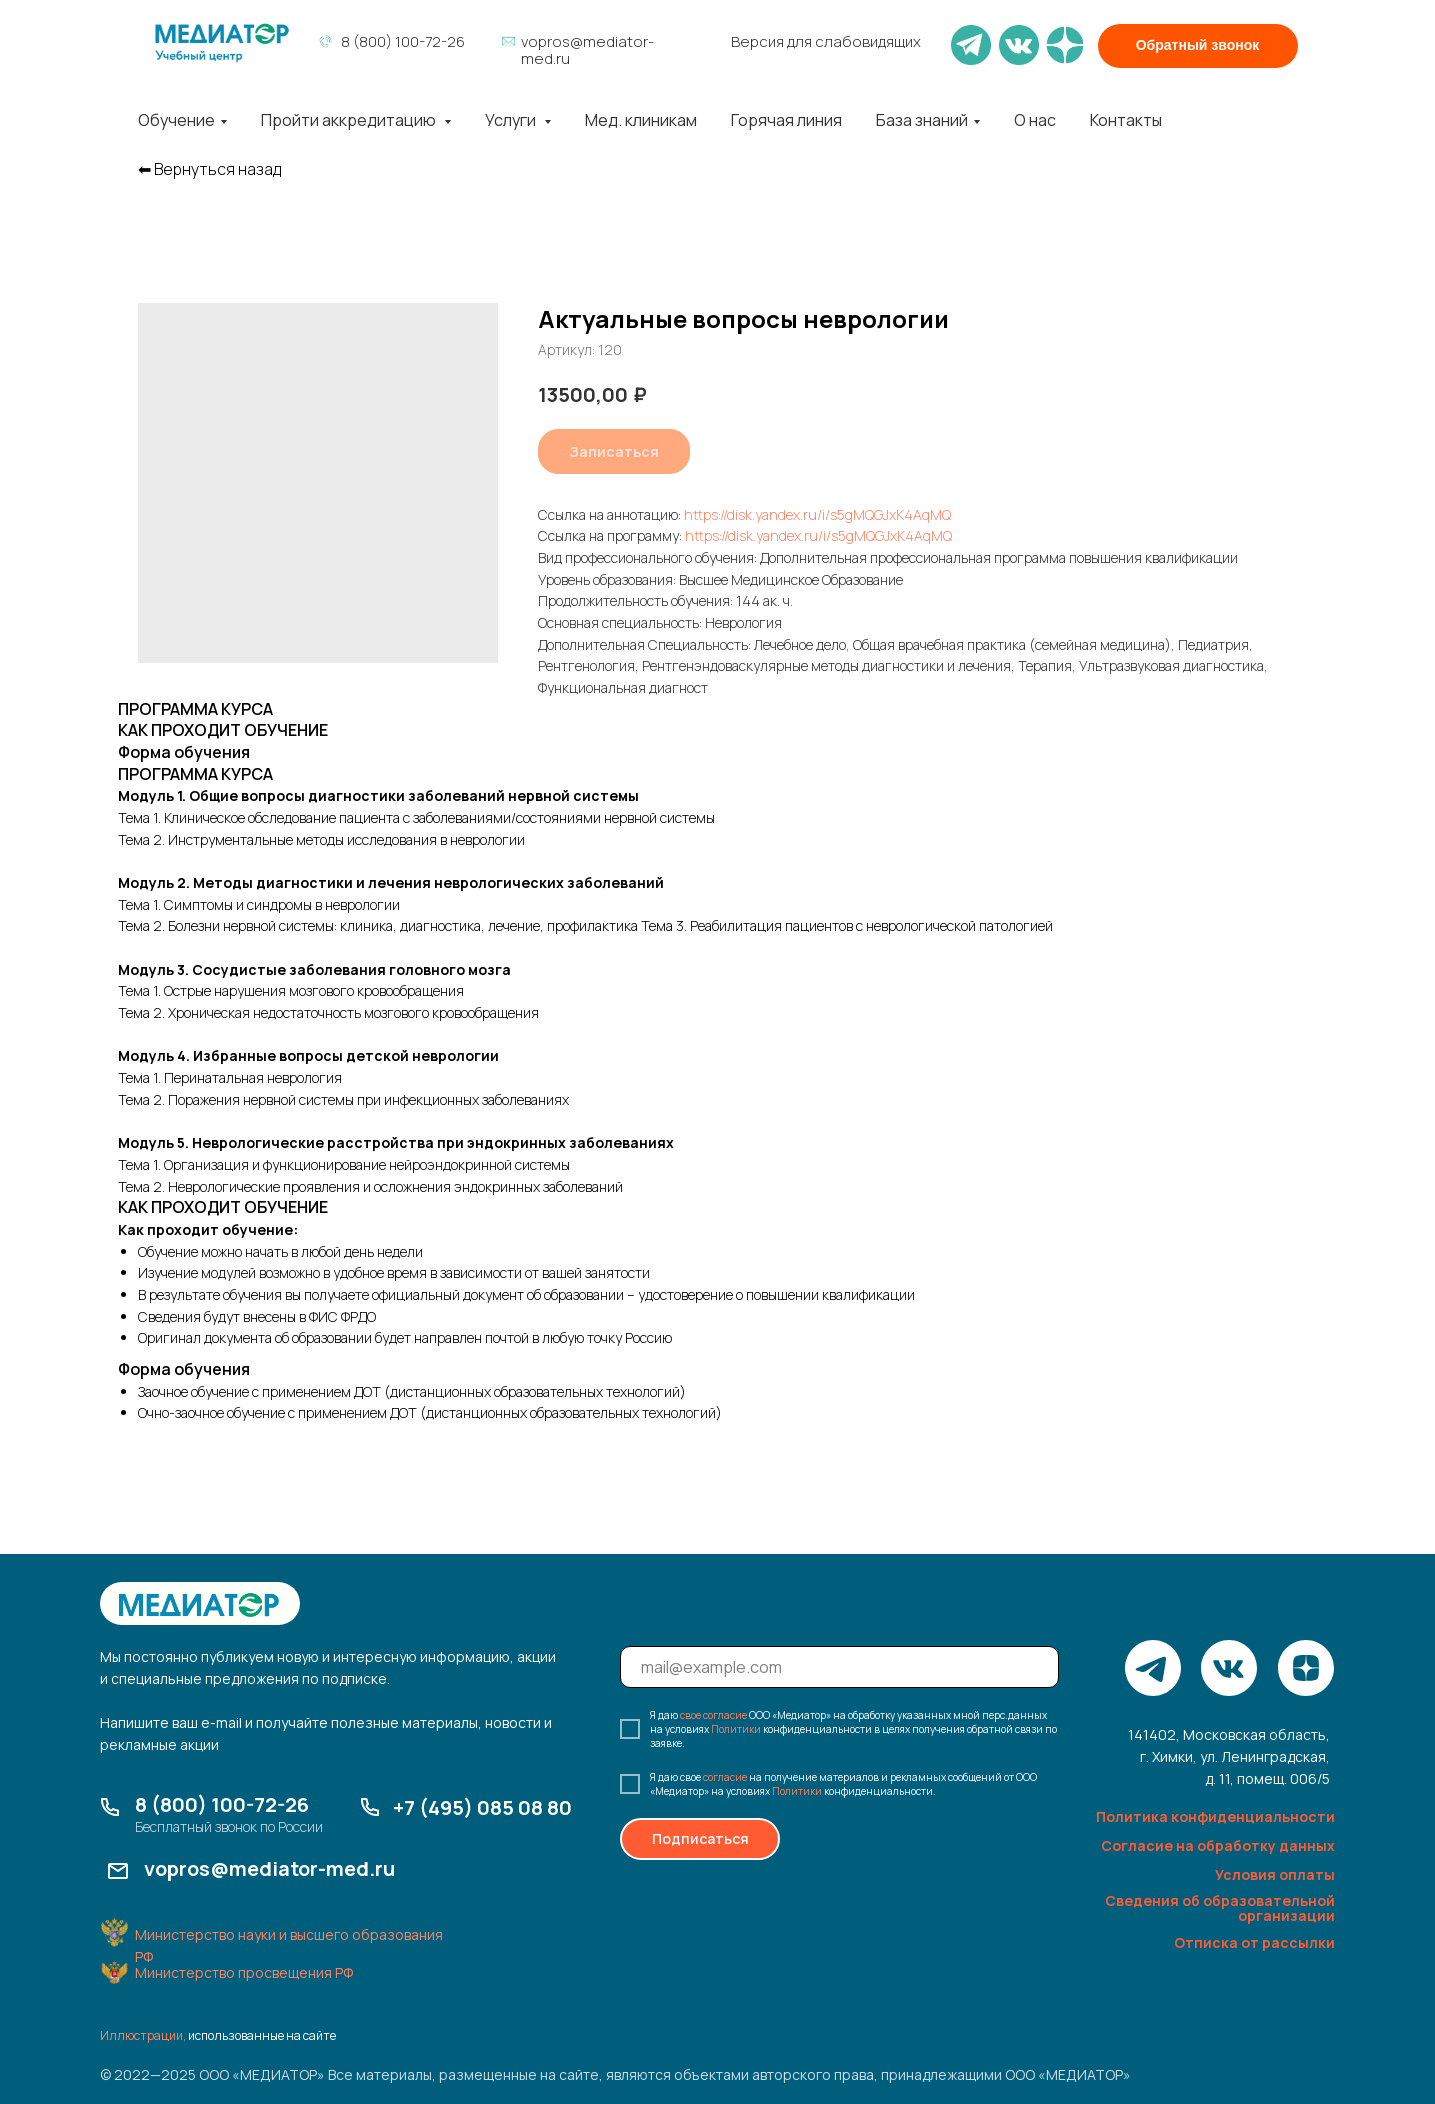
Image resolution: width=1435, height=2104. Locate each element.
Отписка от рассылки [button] (1254, 1942)
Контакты (1126, 120)
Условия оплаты (1275, 1874)
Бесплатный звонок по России (229, 1826)
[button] (1198, 46)
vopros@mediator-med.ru (587, 50)
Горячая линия (786, 120)
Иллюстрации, (143, 2035)
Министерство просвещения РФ (244, 1972)
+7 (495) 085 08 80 (482, 1807)
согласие (725, 1777)
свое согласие (713, 1715)
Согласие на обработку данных (1218, 1845)
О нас (1035, 120)
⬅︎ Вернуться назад (209, 169)
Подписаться (700, 1838)
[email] (839, 1667)
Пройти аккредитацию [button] (350, 120)
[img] (222, 43)
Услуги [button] (512, 120)
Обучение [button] (176, 120)
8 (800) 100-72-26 (403, 41)
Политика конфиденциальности (1215, 1816)
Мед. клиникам (641, 120)
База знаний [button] (922, 120)
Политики (736, 1729)
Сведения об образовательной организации (1220, 1908)
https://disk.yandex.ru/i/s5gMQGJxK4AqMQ (817, 514)
